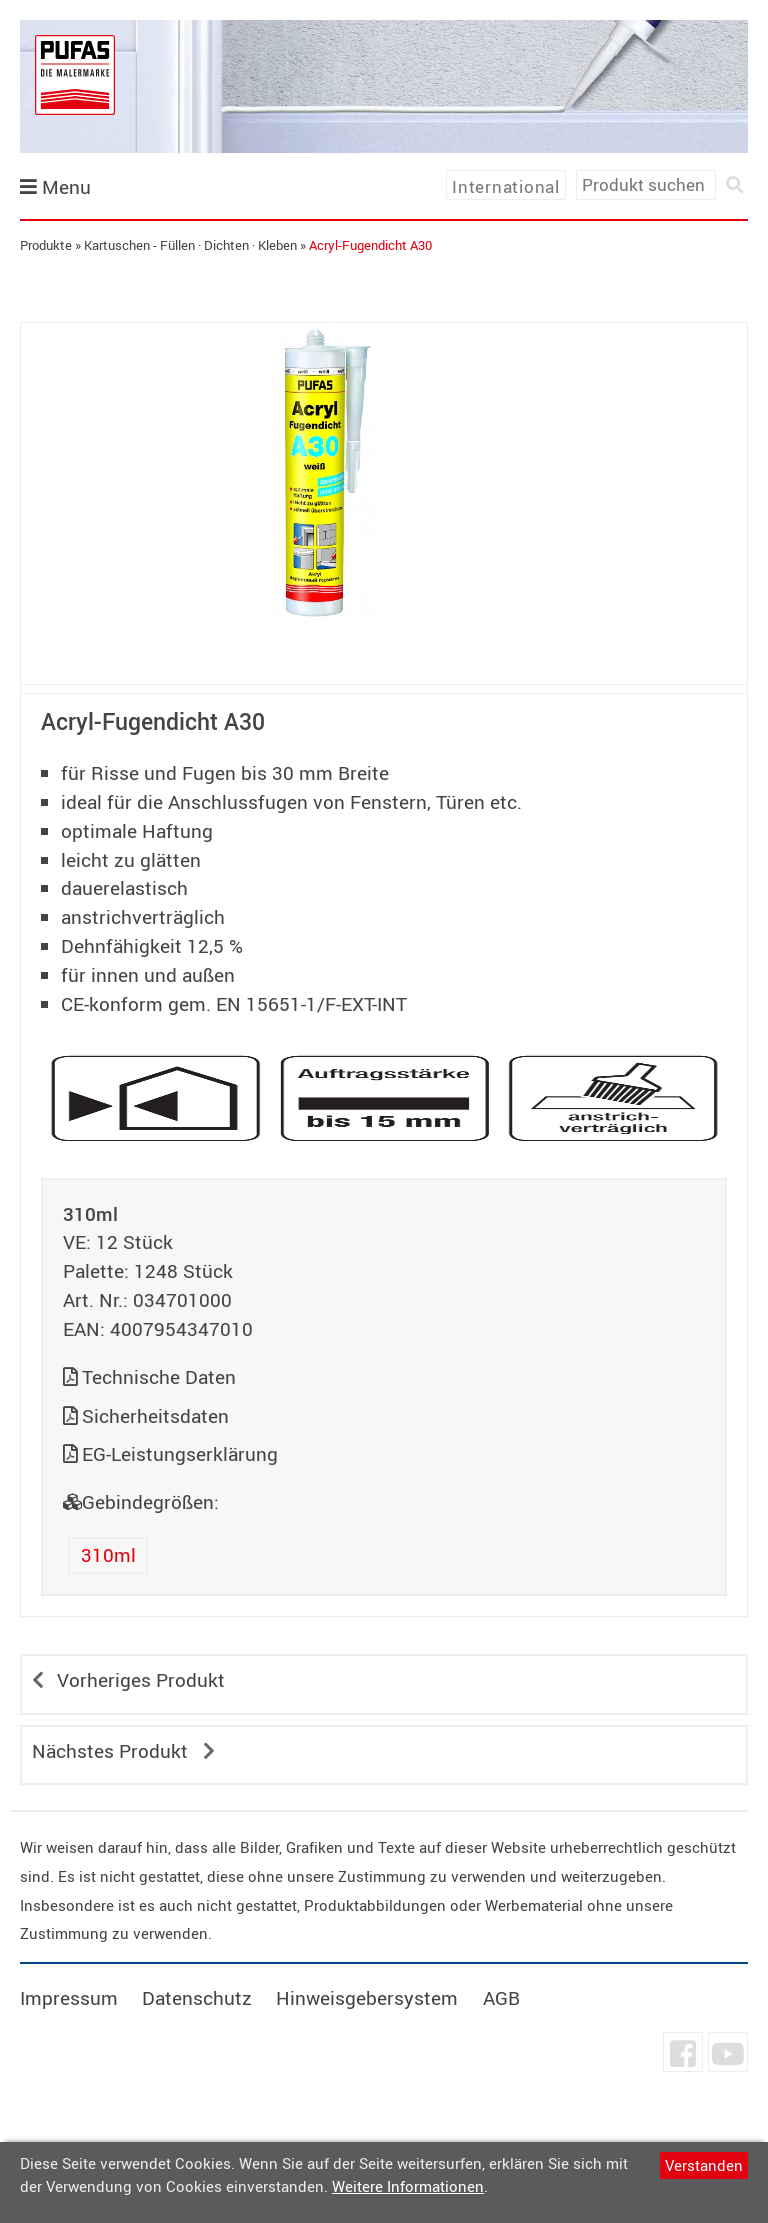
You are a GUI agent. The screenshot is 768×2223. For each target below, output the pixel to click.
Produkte (46, 245)
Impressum (69, 1998)
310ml (108, 1555)
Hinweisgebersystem (367, 1998)
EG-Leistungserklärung (180, 1454)
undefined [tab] (320, 657)
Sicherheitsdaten (155, 1416)
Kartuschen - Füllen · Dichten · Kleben (190, 245)
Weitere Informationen (408, 2186)
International (506, 186)
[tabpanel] (321, 473)
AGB (501, 1998)
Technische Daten (159, 1377)
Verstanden (704, 2165)
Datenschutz (197, 1998)
